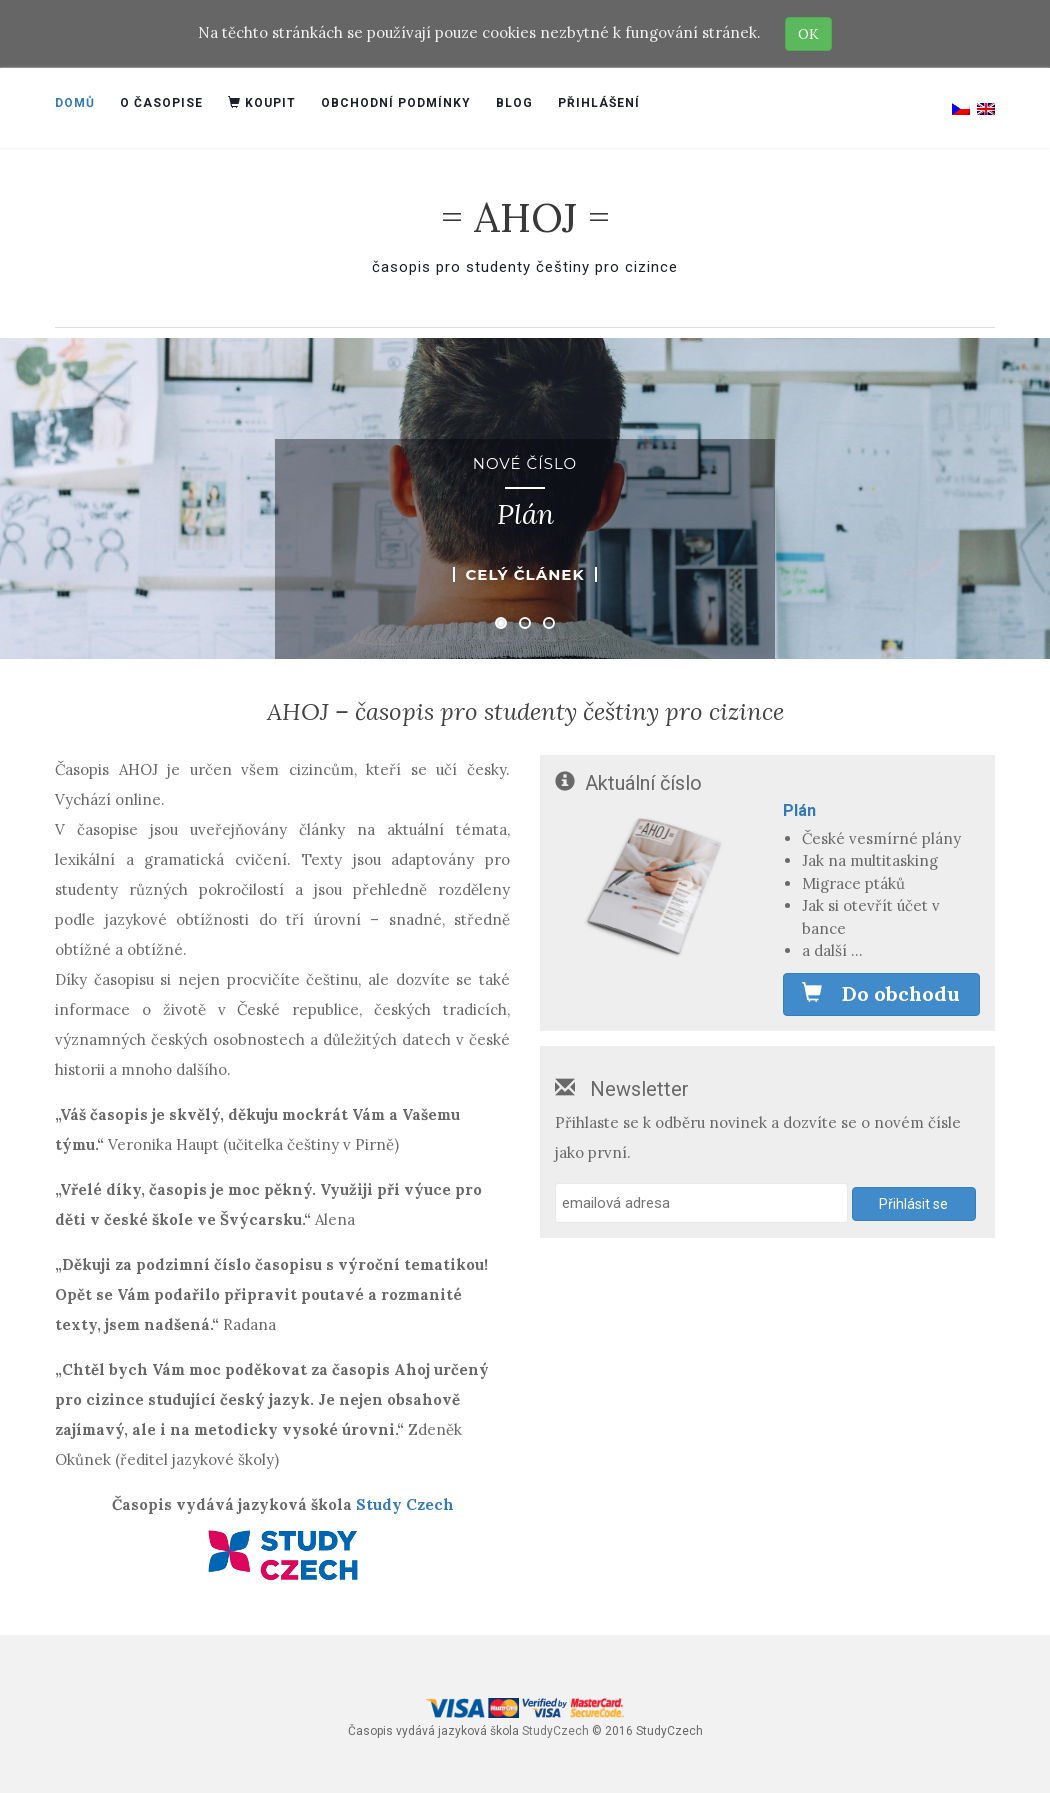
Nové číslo (525, 463)
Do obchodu (881, 993)
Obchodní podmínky (396, 103)
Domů (75, 103)
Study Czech (405, 1504)
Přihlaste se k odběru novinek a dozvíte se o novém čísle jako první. (758, 1137)
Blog (514, 103)
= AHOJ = (525, 218)
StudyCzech (555, 1731)
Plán (799, 810)
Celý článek (524, 574)
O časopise (161, 103)
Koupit (262, 103)
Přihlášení (599, 103)
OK (808, 34)
